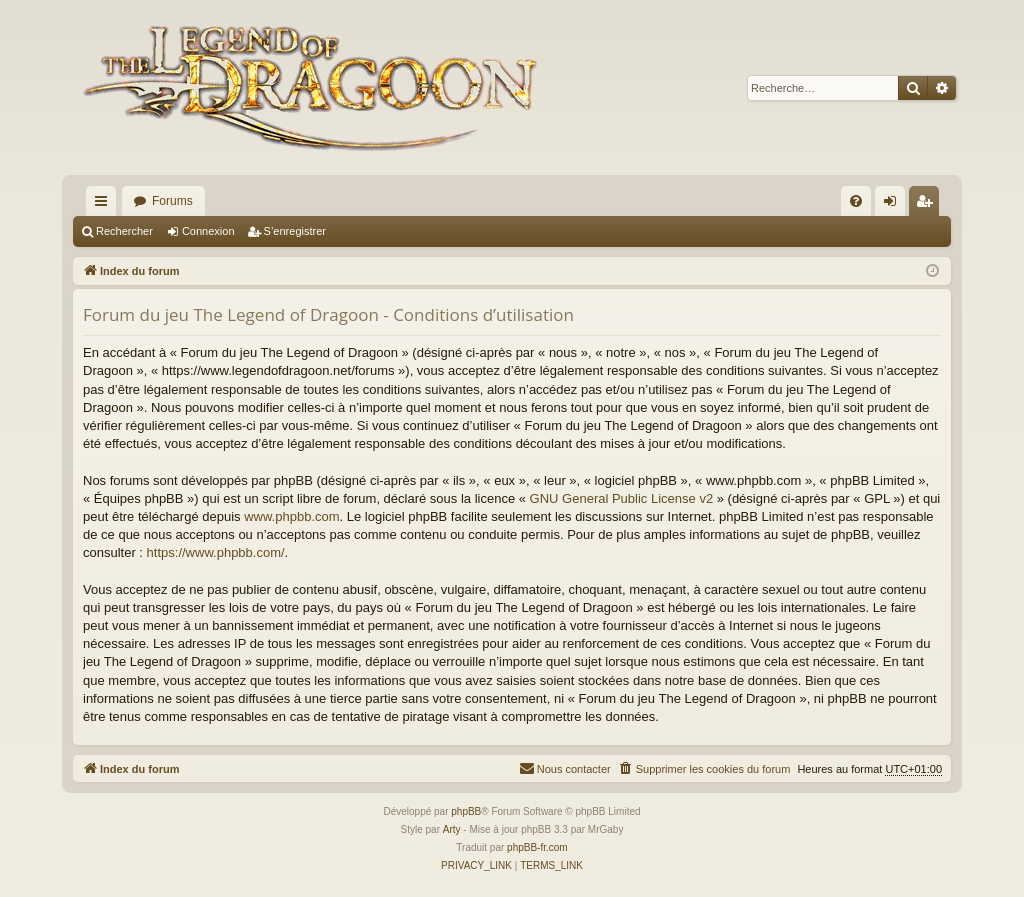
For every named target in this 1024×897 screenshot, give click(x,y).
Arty (452, 829)
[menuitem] (856, 201)
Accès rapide (105, 205)
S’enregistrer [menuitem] (928, 205)
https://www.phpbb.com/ (216, 552)
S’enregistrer (295, 231)
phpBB (466, 811)
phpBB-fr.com (537, 847)
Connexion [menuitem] (894, 205)
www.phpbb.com (291, 516)
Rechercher (124, 231)
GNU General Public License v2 (622, 498)
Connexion (208, 231)
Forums (172, 201)
